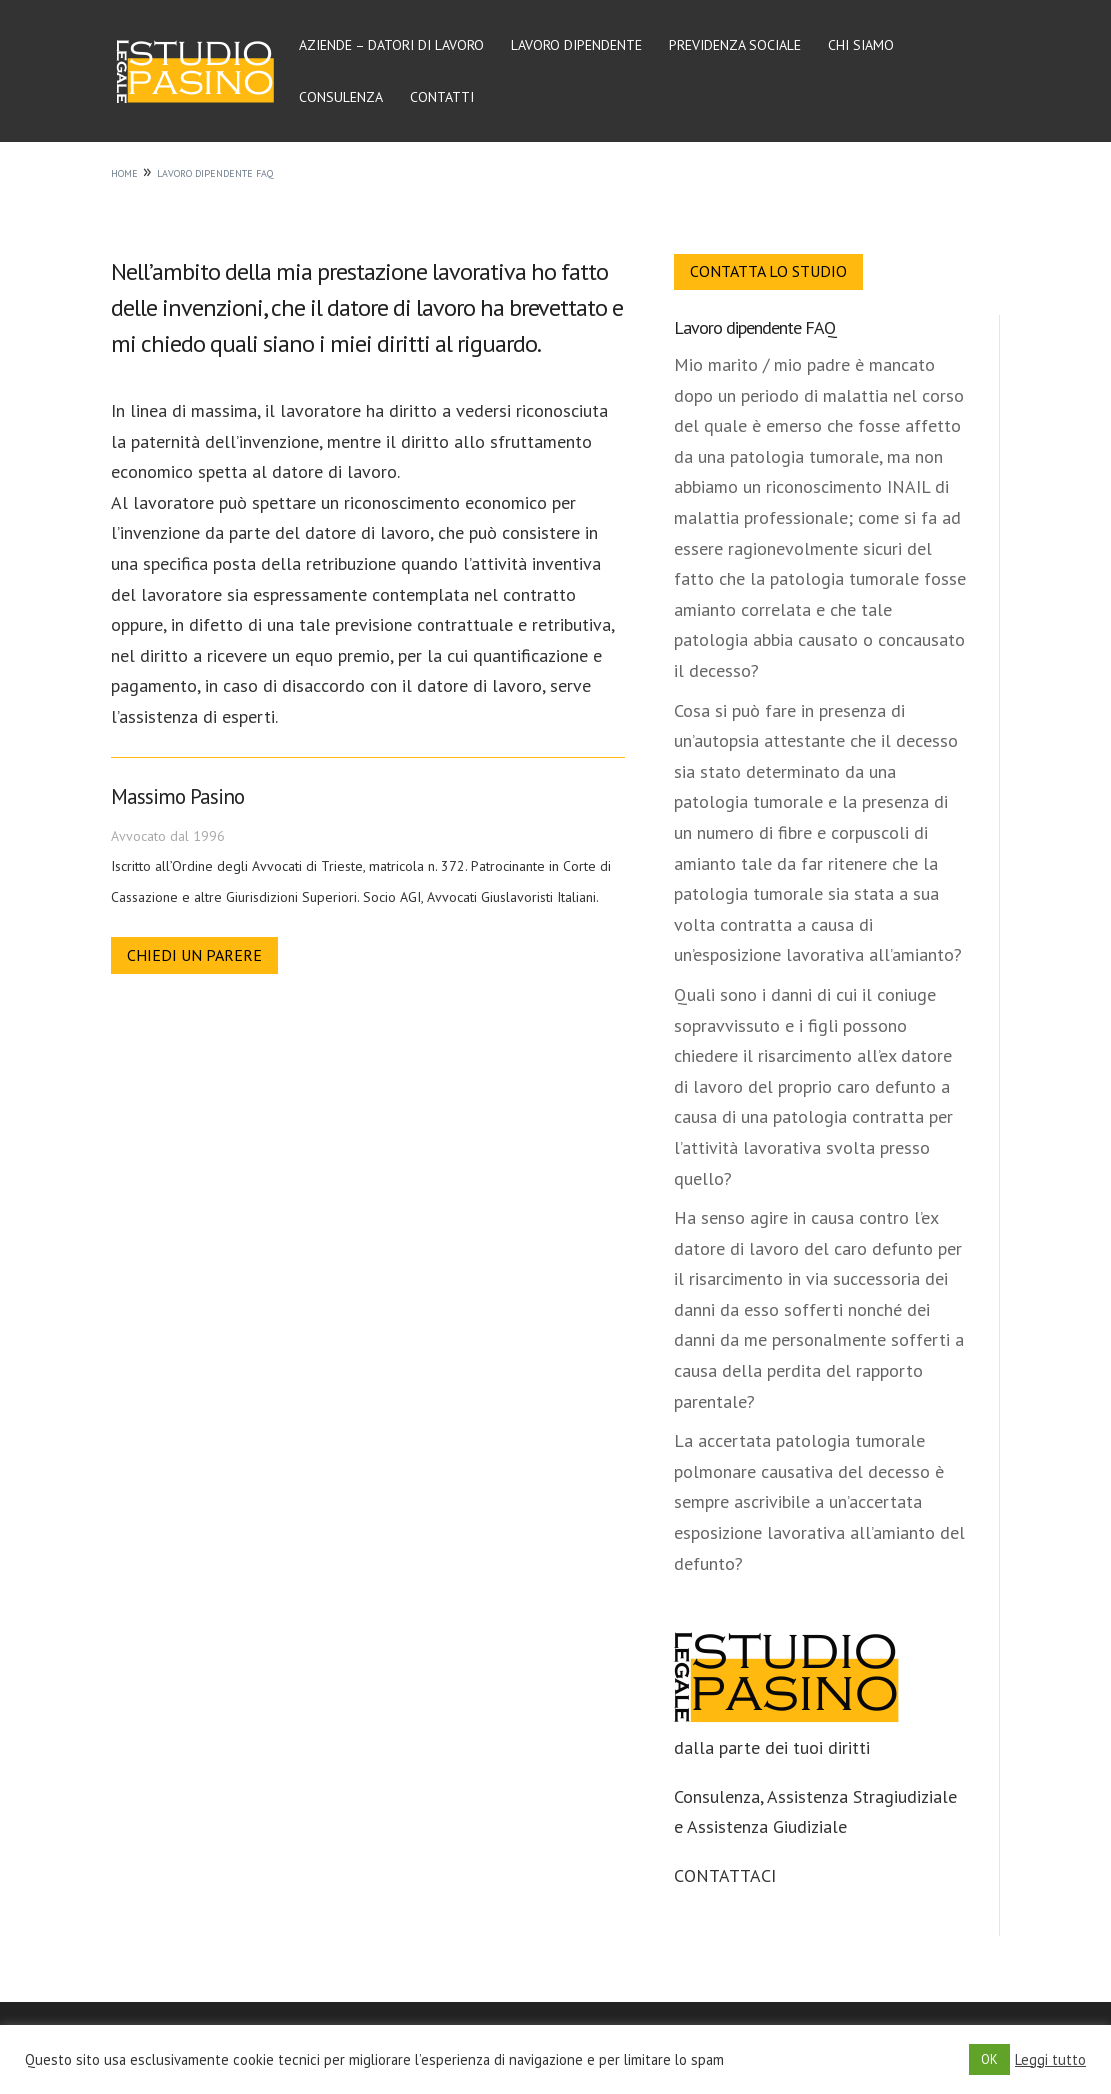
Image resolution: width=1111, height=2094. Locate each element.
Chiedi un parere (194, 955)
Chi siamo (861, 46)
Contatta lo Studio (768, 271)
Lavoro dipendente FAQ (755, 327)
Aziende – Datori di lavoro (391, 46)
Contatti (442, 98)
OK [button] (989, 2059)
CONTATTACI (725, 1875)
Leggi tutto (1050, 2060)
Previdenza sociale (735, 46)
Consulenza (341, 98)
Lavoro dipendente (576, 46)
